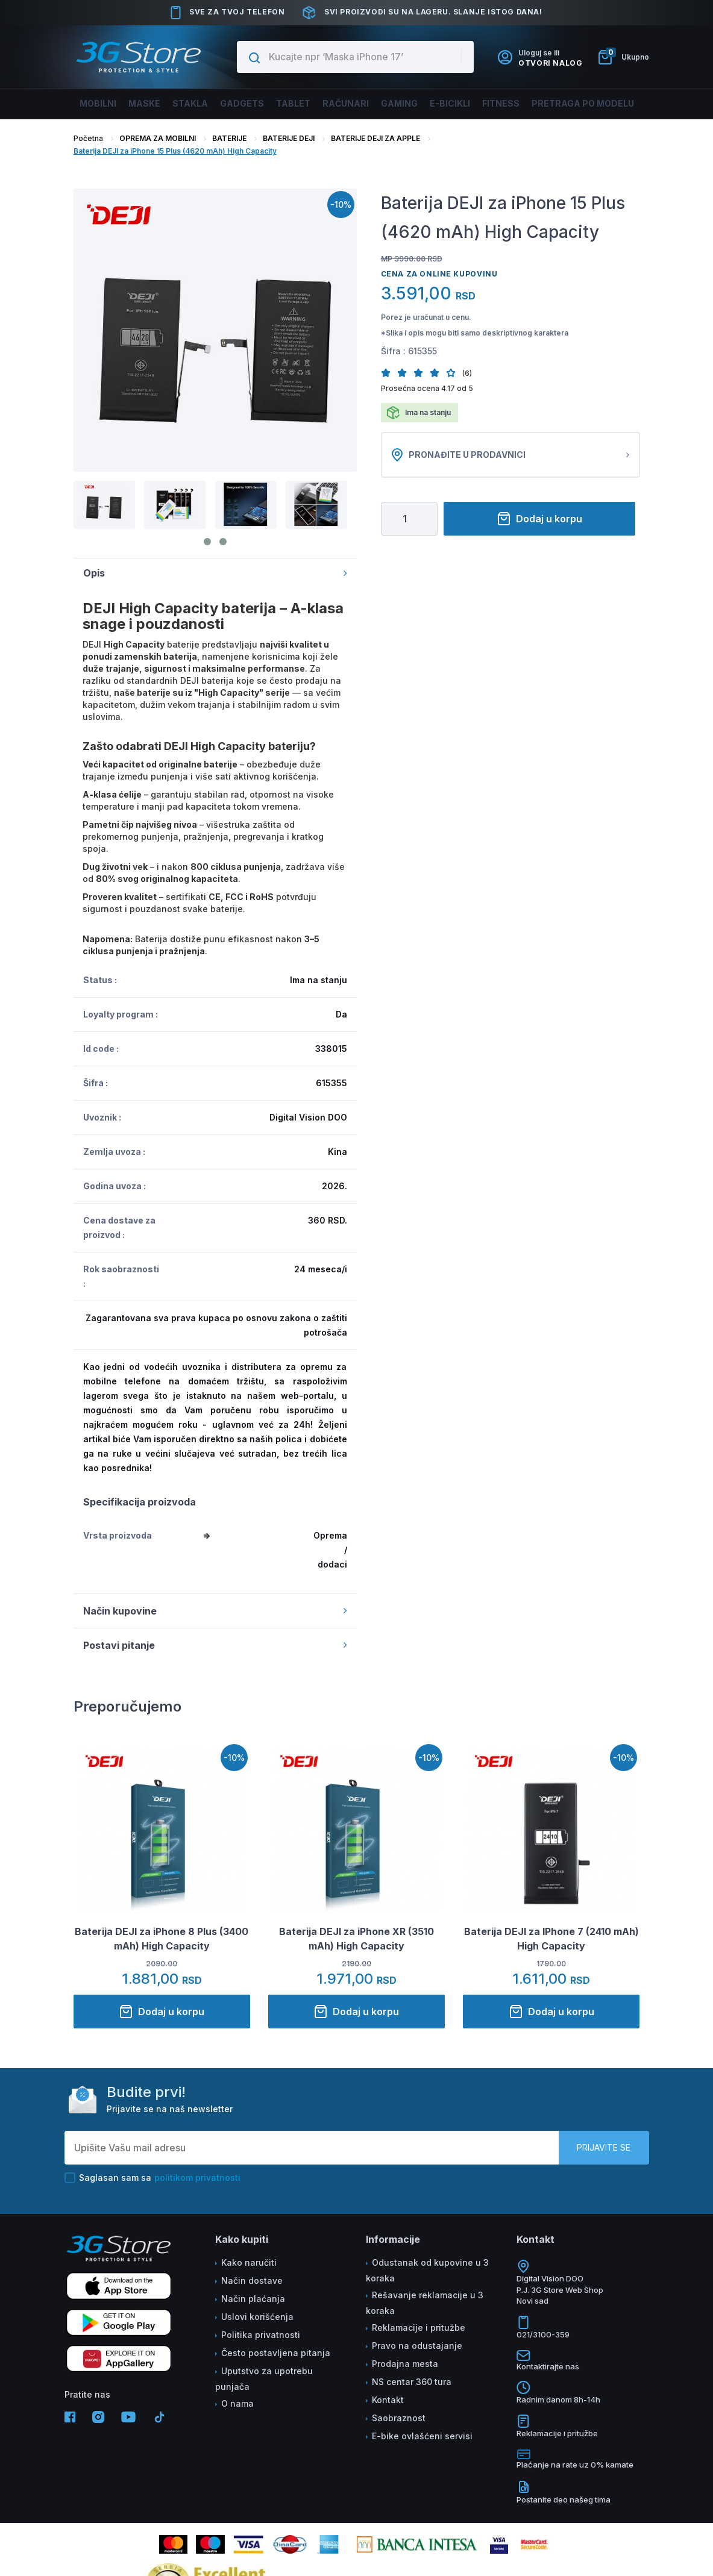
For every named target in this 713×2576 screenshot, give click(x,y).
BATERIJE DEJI (289, 138)
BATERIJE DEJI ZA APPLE (375, 138)
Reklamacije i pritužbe (418, 2327)
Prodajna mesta (405, 2364)
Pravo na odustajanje (417, 2345)
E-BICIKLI (444, 103)
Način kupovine (215, 1611)
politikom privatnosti (197, 2177)
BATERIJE (229, 138)
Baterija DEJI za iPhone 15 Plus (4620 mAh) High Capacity (175, 150)
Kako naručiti (249, 2262)
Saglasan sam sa (152, 2178)
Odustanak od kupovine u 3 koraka (427, 2270)
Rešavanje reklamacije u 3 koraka (424, 2303)
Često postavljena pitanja (275, 2353)
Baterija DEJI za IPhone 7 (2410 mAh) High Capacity (551, 1938)
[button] (389, 372)
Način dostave (252, 2280)
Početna (88, 138)
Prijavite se (603, 2147)
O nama (237, 2403)
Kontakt (388, 2400)
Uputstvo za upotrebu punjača (264, 2379)
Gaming (395, 103)
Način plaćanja (253, 2298)
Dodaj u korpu (539, 518)
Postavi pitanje (215, 1645)
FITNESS (493, 103)
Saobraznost (399, 2418)
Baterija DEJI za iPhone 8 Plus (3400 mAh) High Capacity (161, 1938)
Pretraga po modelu (571, 103)
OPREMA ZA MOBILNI (157, 138)
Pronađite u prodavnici (510, 454)
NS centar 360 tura (411, 2382)
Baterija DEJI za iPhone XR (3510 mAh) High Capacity (356, 1938)
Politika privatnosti (260, 2335)
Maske (155, 103)
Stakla (198, 103)
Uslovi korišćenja (257, 2317)
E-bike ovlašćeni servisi (422, 2436)
